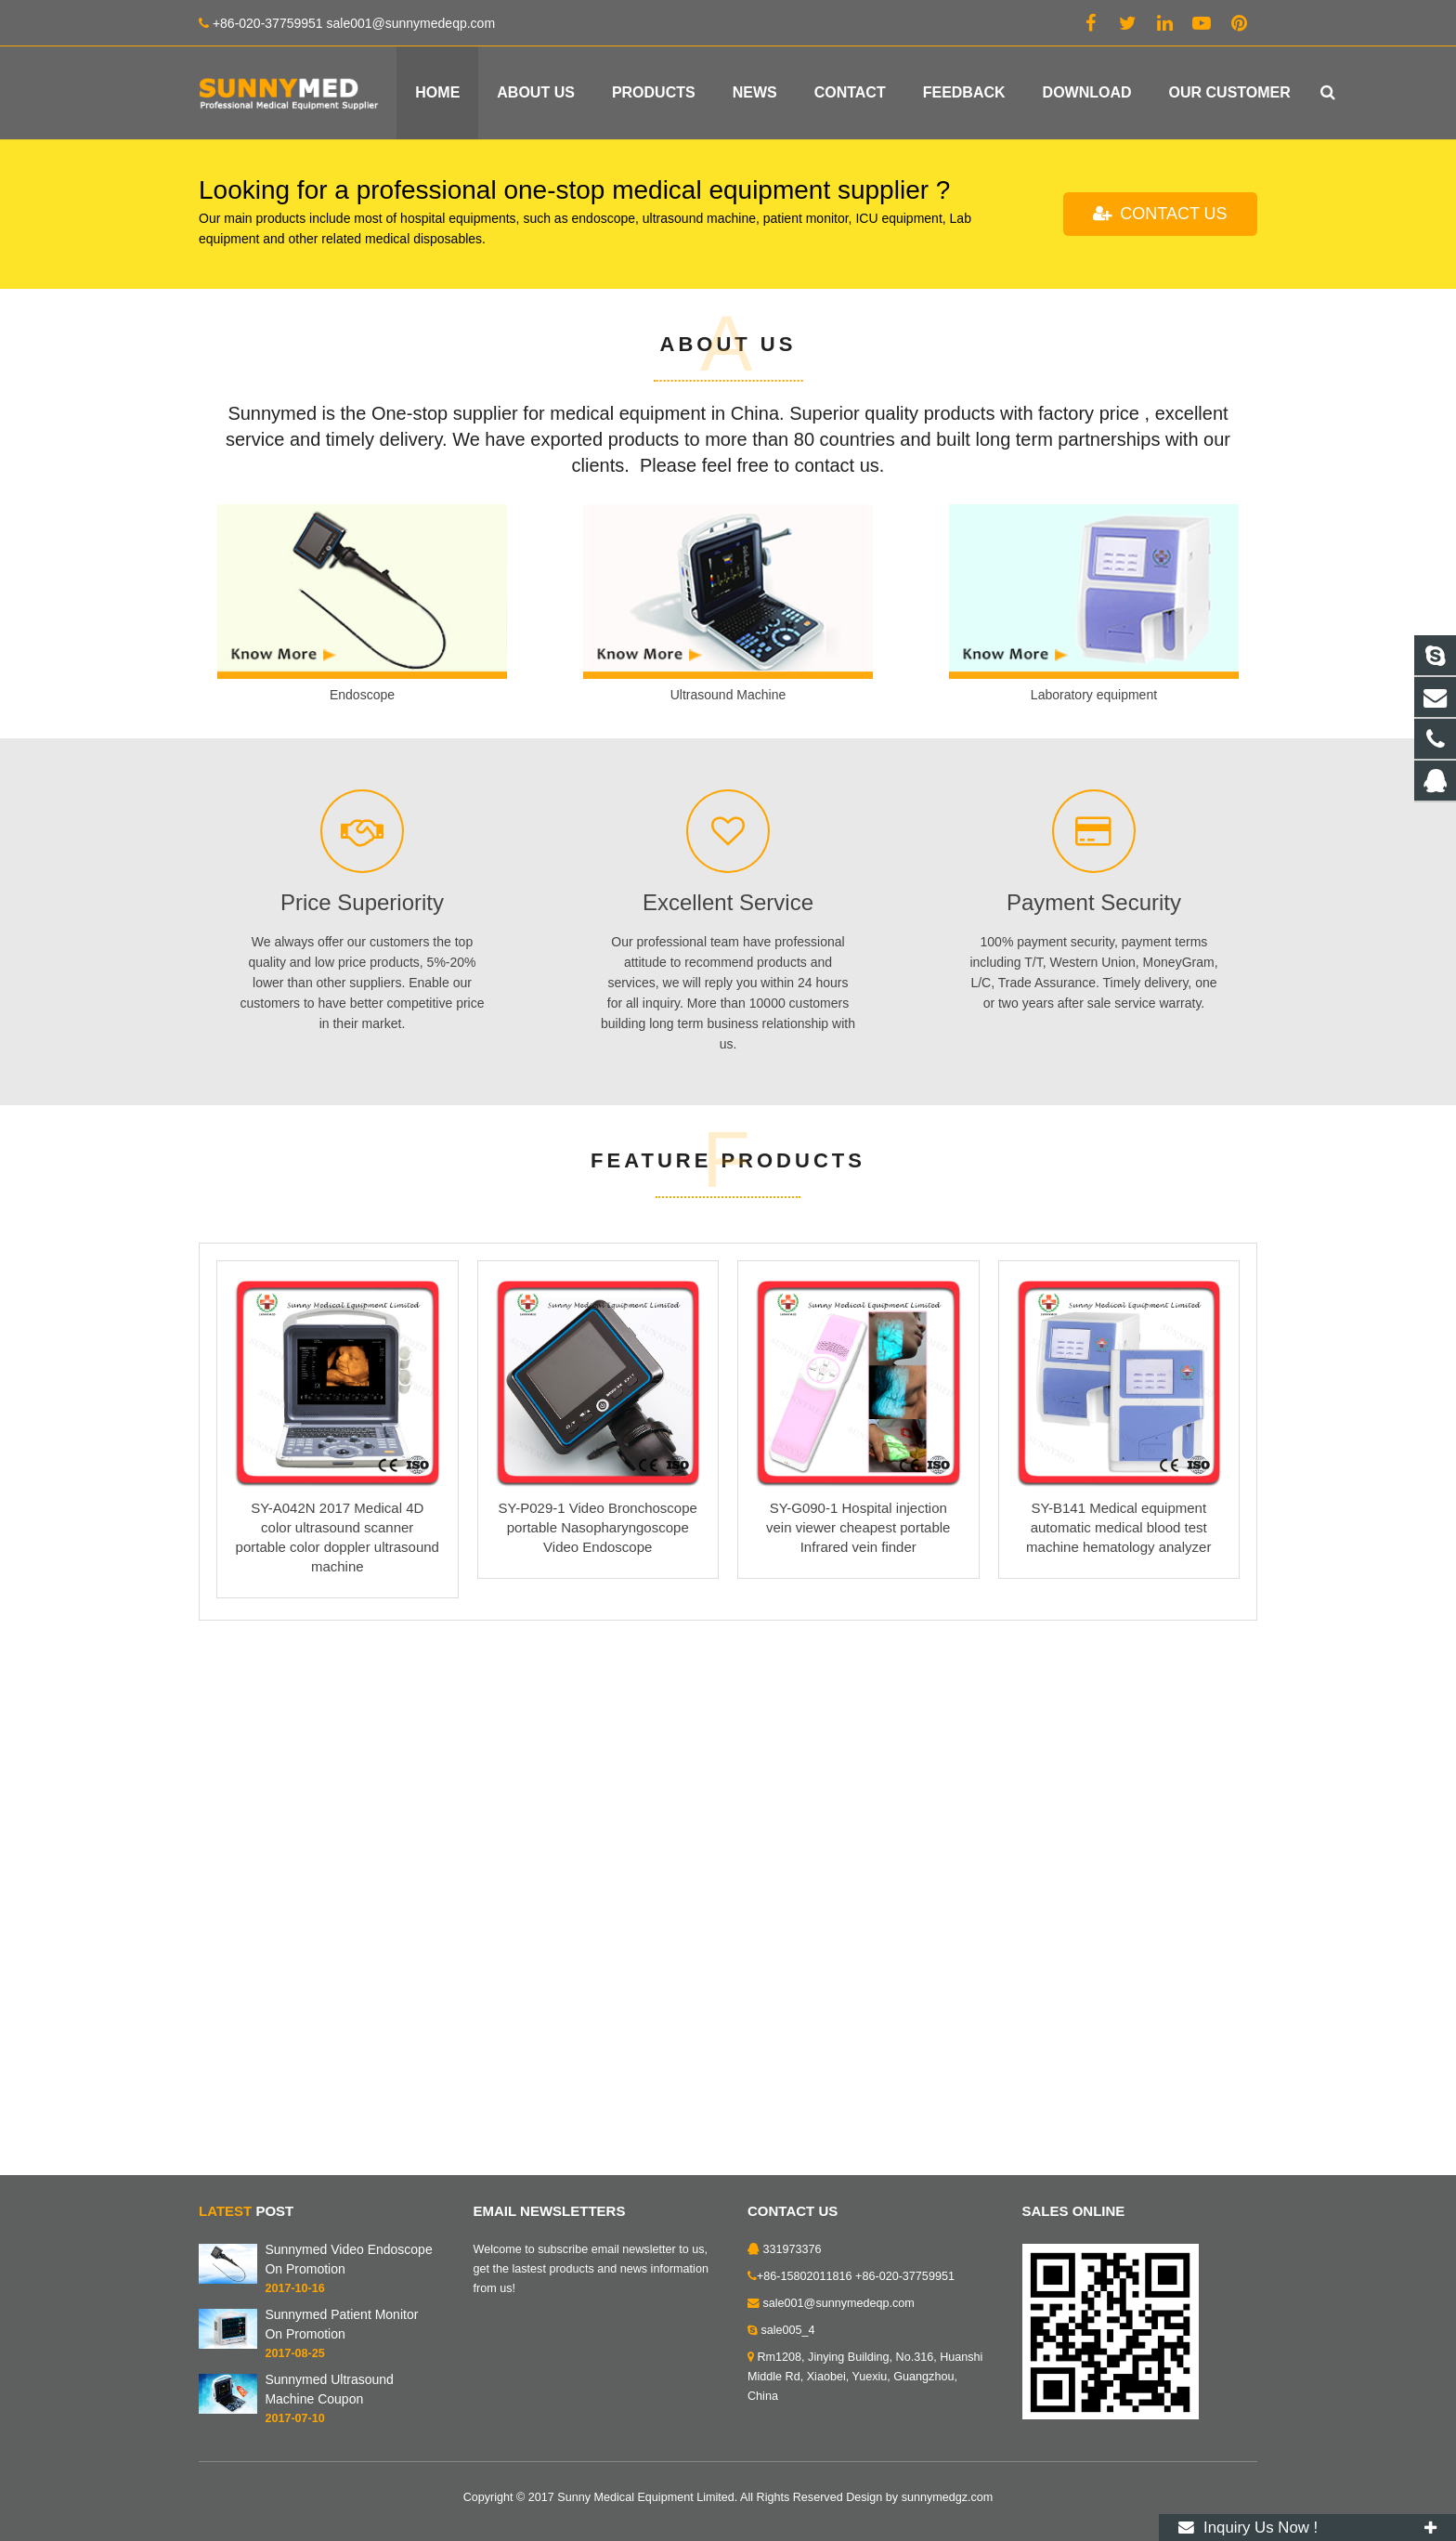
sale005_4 (788, 2334)
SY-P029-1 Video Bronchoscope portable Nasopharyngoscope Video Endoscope (598, 2060)
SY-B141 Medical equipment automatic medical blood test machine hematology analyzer (1118, 2060)
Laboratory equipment (1094, 1228)
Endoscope (362, 1228)
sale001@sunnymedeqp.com (839, 2307)
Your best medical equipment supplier (434, 328)
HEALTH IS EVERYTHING (337, 274)
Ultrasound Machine (728, 1228)
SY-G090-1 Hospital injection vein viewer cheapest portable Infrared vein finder (858, 2060)
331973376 (792, 2254)
